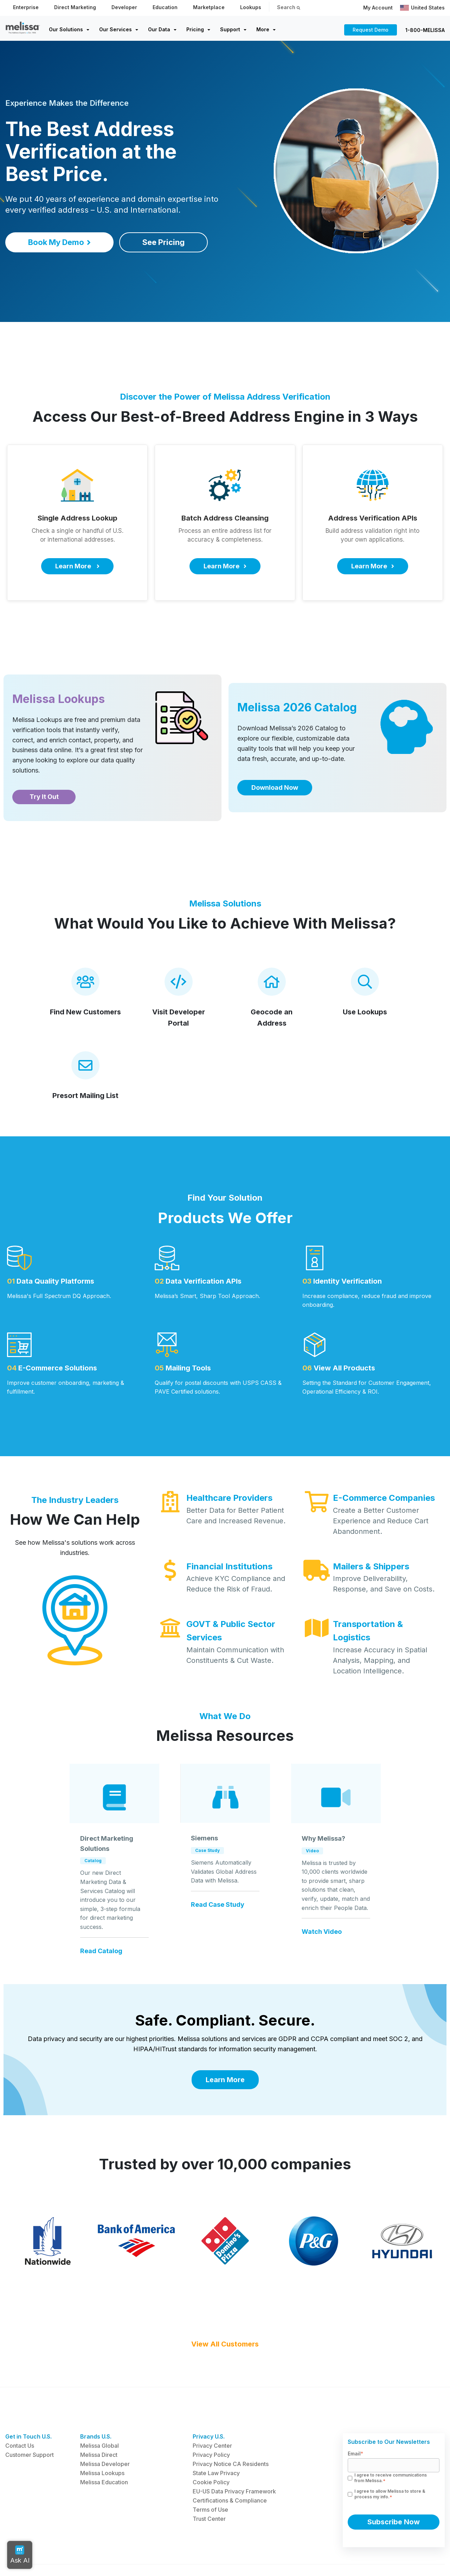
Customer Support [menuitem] (29, 2422)
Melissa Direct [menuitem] (98, 2422)
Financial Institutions (229, 1566)
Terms (82, 2555)
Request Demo (370, 30)
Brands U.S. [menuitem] (95, 2404)
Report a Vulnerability (122, 2555)
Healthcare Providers (229, 1498)
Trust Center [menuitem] (209, 2486)
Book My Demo (59, 242)
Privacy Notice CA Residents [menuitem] (231, 2431)
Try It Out (44, 796)
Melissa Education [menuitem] (104, 2449)
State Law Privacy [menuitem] (216, 2440)
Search (288, 7)
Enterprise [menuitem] (26, 7)
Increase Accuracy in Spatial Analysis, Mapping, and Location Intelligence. (380, 1660)
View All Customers (225, 2311)
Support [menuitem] (230, 29)
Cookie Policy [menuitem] (211, 2449)
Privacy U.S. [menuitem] (209, 2404)
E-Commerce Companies (384, 1498)
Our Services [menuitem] (115, 29)
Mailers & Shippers (371, 1566)
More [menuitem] (262, 29)
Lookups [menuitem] (250, 7)
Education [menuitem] (165, 7)
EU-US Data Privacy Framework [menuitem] (234, 2458)
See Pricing (163, 242)
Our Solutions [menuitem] (66, 29)
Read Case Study (217, 1904)
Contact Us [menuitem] (19, 2413)
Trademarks (55, 2555)
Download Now (274, 787)
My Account (378, 8)
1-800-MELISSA (425, 30)
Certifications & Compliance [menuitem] (230, 2468)
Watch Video (322, 1931)
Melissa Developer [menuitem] (105, 2431)
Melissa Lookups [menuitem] (102, 2440)
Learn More (225, 2079)
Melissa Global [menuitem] (99, 2413)
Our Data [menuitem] (159, 29)
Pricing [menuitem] (195, 29)
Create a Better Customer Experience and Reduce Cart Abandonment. (381, 1521)
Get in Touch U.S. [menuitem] (28, 2404)
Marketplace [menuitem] (209, 7)
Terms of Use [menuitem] (210, 2477)
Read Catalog (101, 1951)
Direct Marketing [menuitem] (75, 7)
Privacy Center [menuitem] (212, 2413)
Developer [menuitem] (124, 7)
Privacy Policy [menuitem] (211, 2422)
